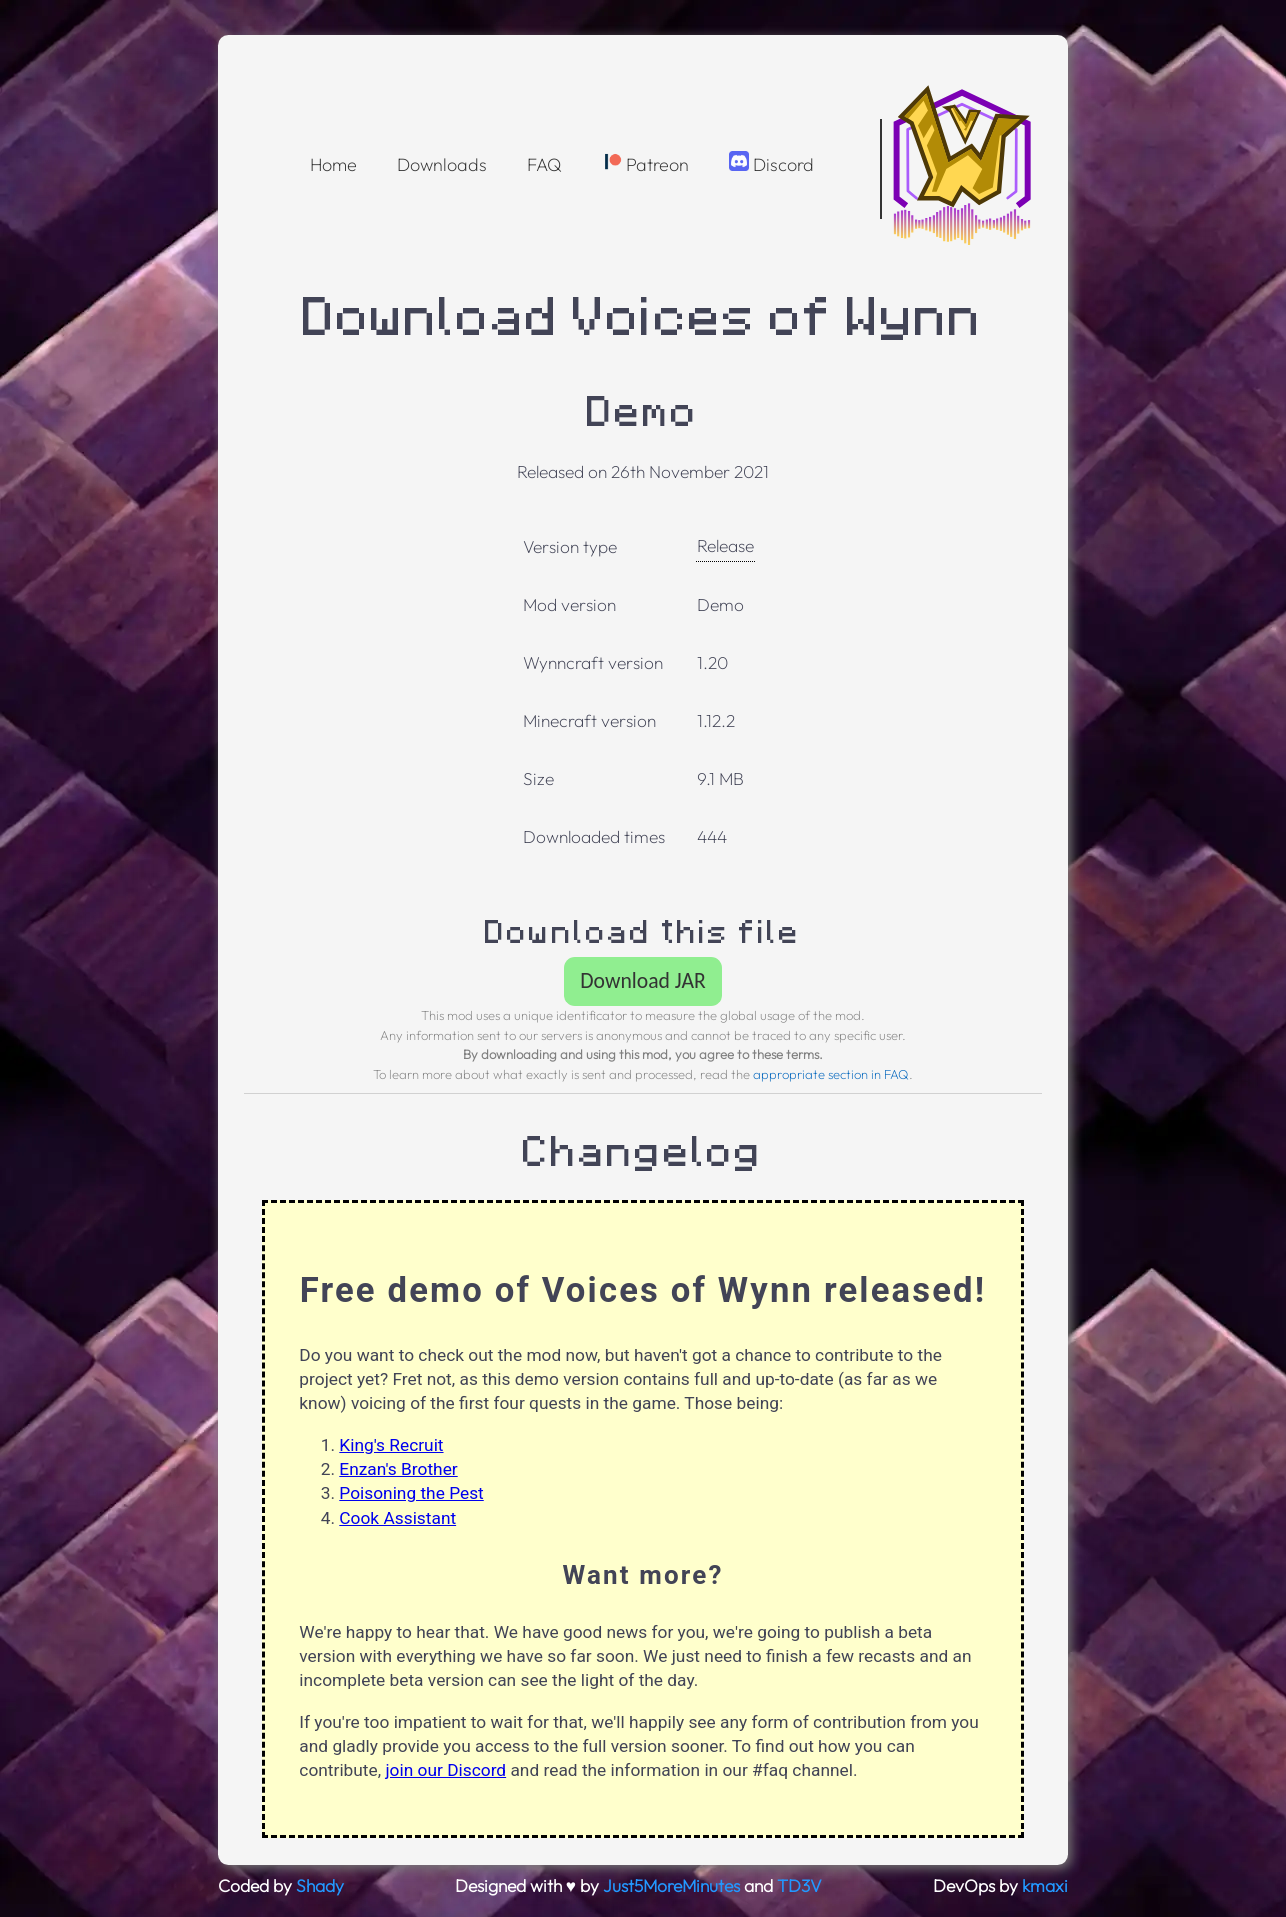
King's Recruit (391, 1445)
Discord (771, 163)
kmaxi (1045, 1886)
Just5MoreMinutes (671, 1886)
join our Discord (445, 1770)
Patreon (645, 163)
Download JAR (642, 980)
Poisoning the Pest (411, 1493)
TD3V (799, 1886)
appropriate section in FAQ (831, 1074)
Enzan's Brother (398, 1469)
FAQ (544, 164)
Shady (320, 1886)
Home (333, 164)
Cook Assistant (397, 1518)
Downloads (442, 164)
